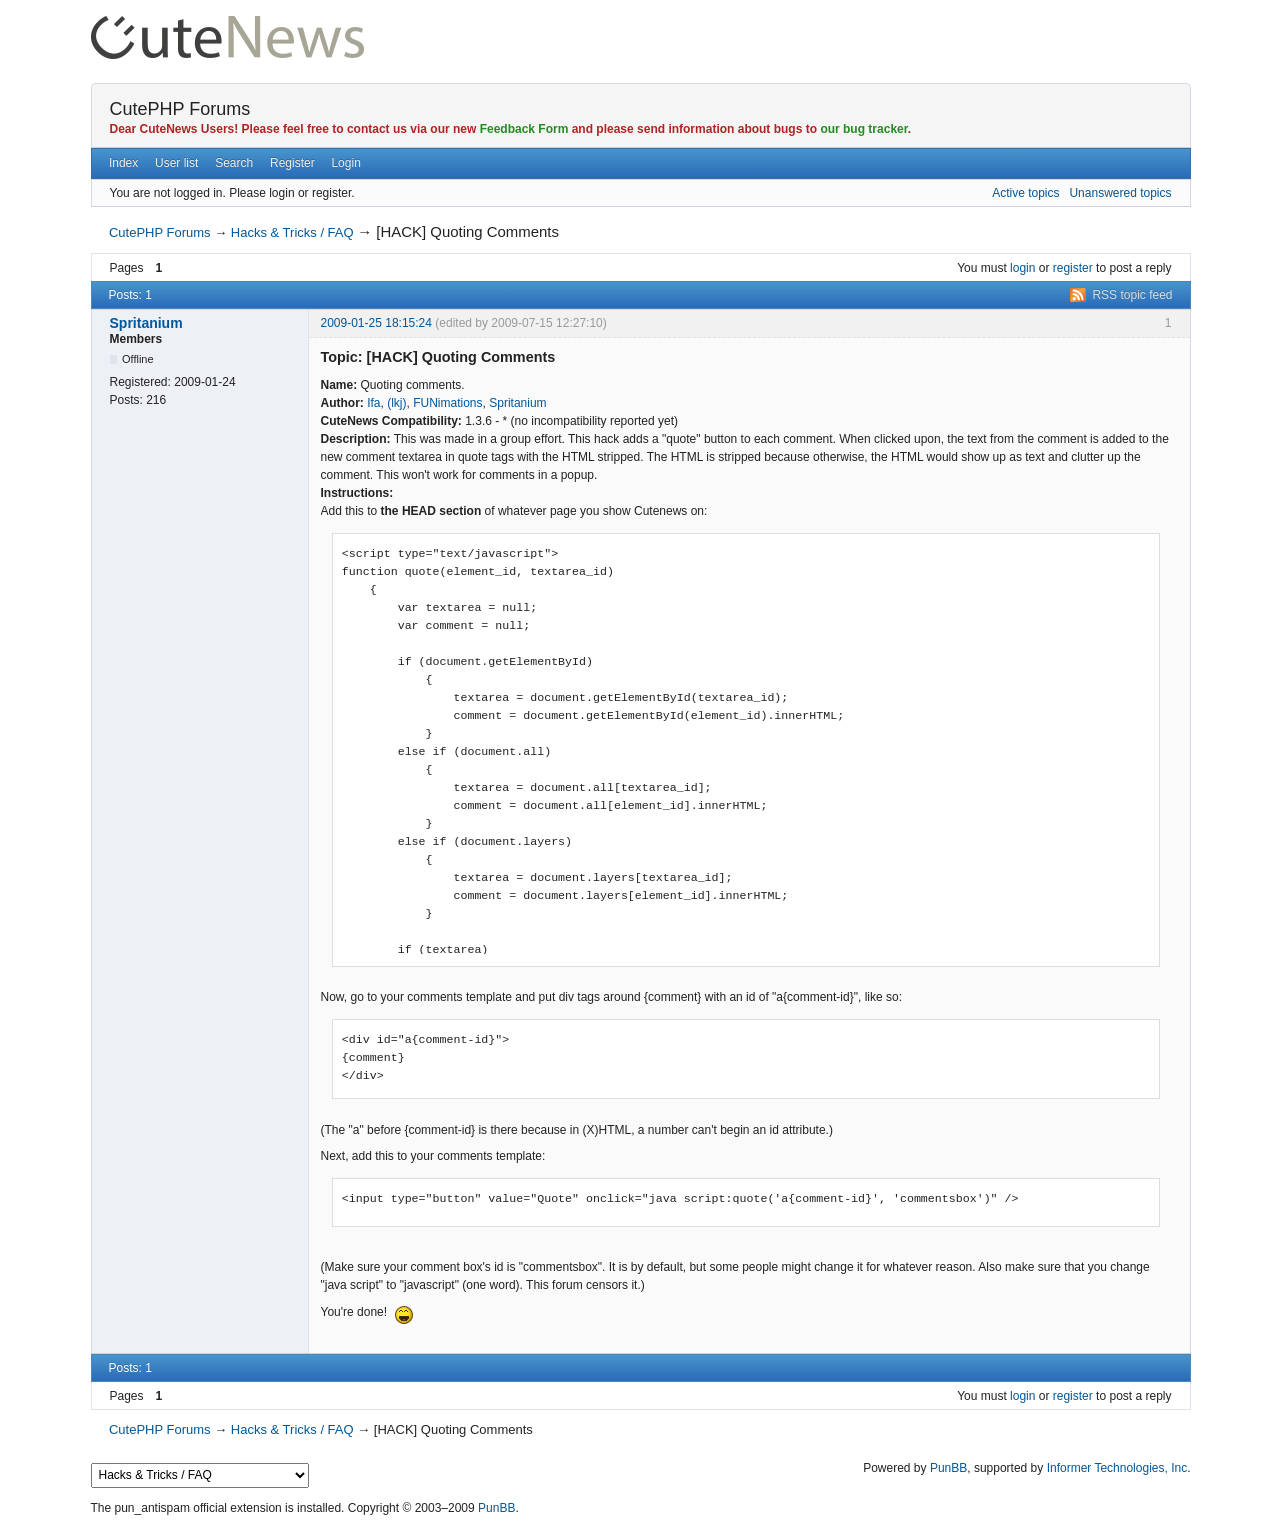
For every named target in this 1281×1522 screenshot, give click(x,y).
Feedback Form (524, 129)
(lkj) (396, 403)
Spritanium (146, 323)
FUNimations (447, 403)
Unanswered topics (1120, 193)
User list (176, 163)
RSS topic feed (1132, 295)
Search (234, 163)
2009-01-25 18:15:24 (376, 323)
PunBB (948, 1468)
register (1073, 268)
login (1022, 268)
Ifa (373, 403)
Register (292, 163)
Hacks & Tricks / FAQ (292, 232)
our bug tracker (863, 129)
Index (123, 163)
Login (345, 163)
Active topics (1025, 193)
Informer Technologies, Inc (1117, 1468)
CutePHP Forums (180, 109)
